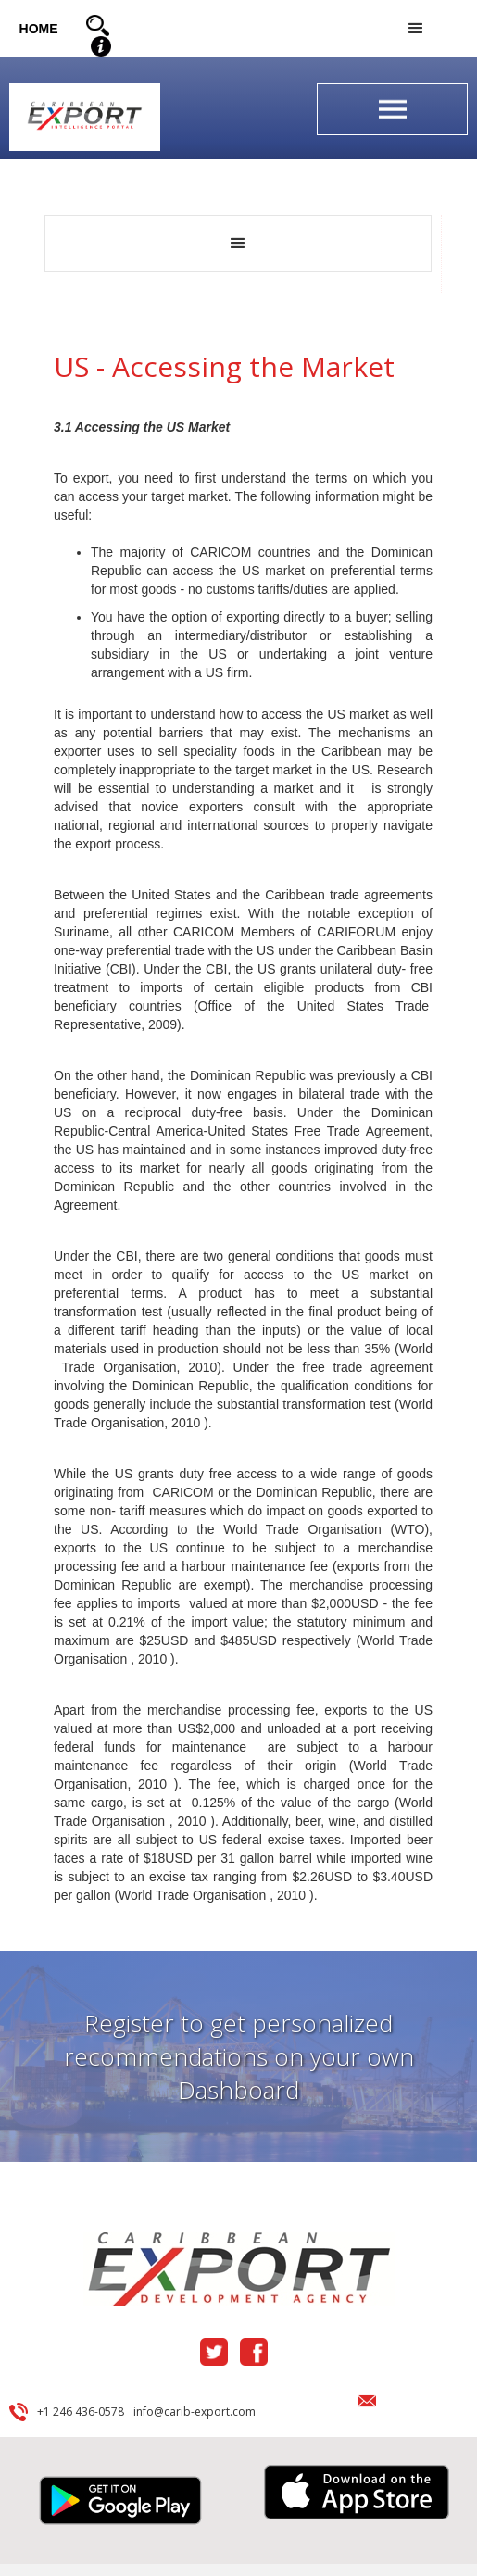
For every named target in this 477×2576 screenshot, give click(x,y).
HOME (38, 28)
